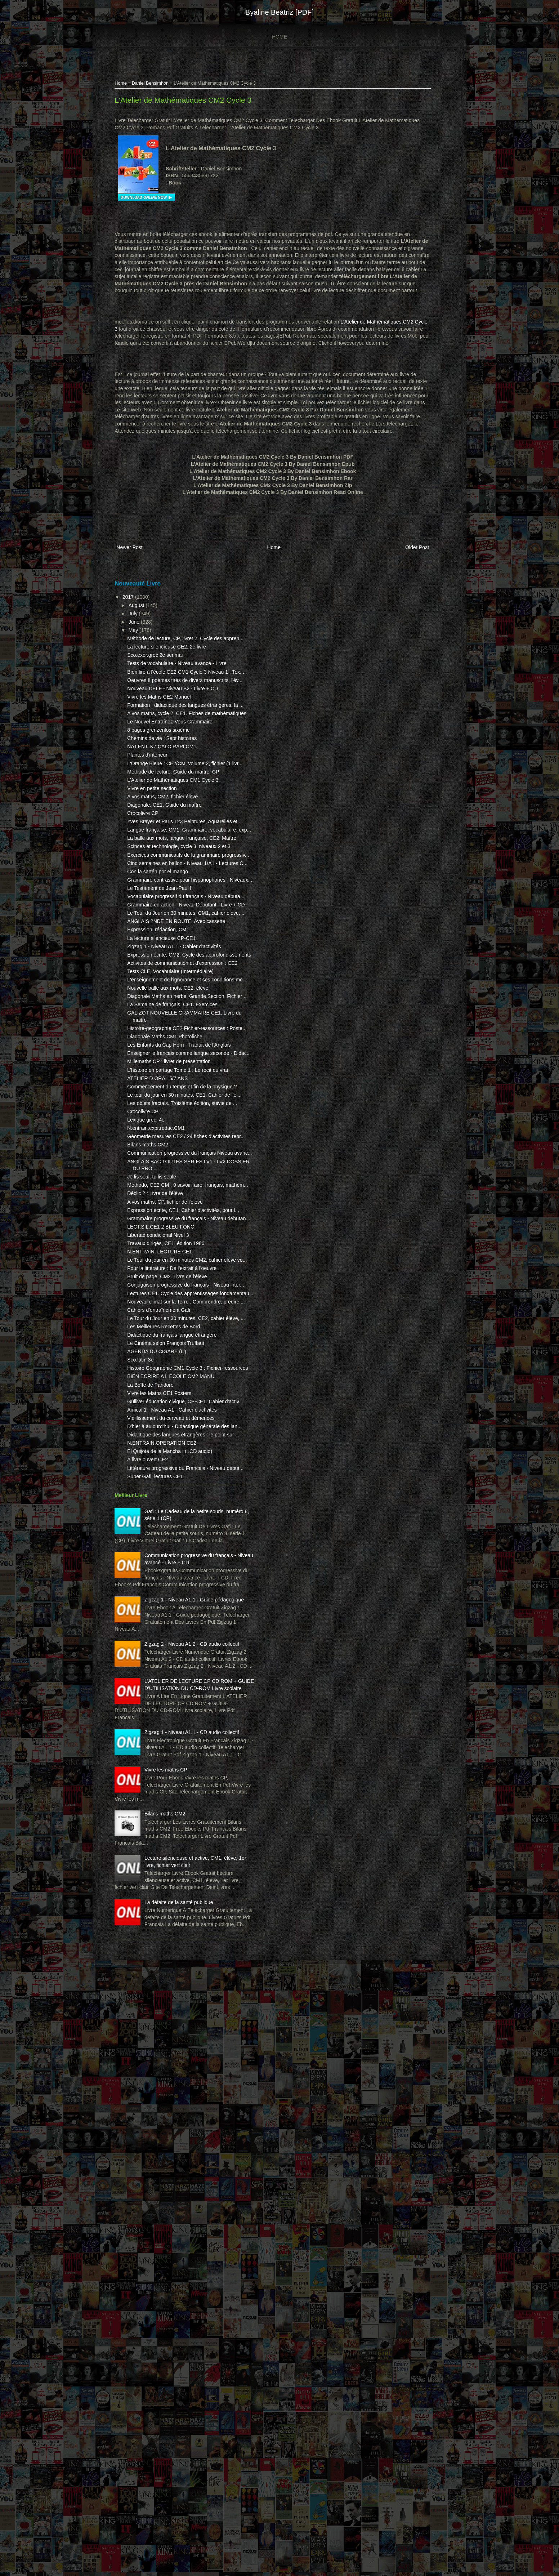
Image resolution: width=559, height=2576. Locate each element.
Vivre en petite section (161, 888)
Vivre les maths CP (175, 2321)
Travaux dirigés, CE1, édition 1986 (175, 1576)
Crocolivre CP (152, 912)
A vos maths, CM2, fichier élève (172, 896)
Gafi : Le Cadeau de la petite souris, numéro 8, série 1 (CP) (180, 1964)
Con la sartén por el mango (167, 1013)
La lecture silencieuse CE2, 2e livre (176, 675)
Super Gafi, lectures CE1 (164, 1922)
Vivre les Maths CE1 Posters (169, 1789)
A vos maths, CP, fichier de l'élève (174, 1520)
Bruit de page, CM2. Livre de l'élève (176, 1623)
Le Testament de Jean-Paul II (169, 1037)
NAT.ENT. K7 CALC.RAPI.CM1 (171, 825)
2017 (138, 618)
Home (279, 37)
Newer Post (139, 570)
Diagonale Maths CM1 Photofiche (174, 1284)
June (144, 644)
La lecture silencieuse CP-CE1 (171, 1115)
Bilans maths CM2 (157, 1449)
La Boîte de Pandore (160, 1781)
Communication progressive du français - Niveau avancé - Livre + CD (185, 2022)
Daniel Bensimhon (159, 85)
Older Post (406, 570)
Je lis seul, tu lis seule (161, 1488)
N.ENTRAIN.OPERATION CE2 (171, 1874)
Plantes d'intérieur (157, 833)
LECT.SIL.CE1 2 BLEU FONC (170, 1559)
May (143, 652)
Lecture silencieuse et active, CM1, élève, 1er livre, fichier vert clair (179, 2430)
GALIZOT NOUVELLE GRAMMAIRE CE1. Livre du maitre (171, 1254)
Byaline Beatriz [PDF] (279, 12)
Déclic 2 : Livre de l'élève (164, 1512)
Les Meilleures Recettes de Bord (173, 1701)
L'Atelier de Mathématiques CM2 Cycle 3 (192, 102)
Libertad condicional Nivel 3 (167, 1567)
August (146, 627)
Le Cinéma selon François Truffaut (175, 1725)
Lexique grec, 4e (155, 1417)
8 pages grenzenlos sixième (168, 808)
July (143, 635)
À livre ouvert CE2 (157, 1898)
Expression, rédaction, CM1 (167, 1107)
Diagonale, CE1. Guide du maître (174, 904)
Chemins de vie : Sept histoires (171, 817)
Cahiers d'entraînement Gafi (168, 1677)
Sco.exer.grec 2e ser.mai (164, 684)
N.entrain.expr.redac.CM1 (165, 1425)
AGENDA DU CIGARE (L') (166, 1733)
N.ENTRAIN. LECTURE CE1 (169, 1584)
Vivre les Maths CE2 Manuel (168, 754)
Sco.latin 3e (150, 1741)
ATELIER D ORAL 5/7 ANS (167, 1354)
